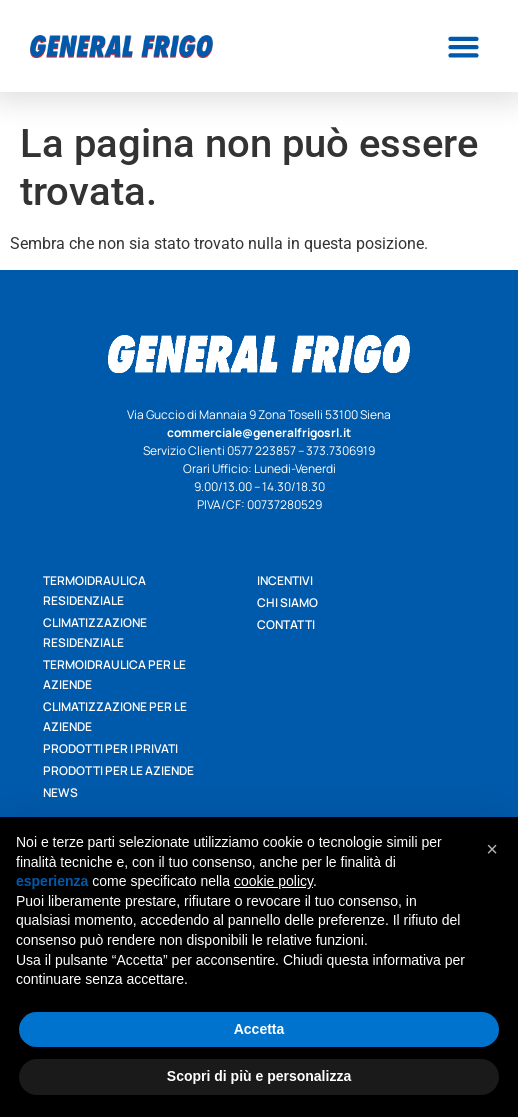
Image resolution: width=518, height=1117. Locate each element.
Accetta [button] (259, 1029)
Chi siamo (287, 602)
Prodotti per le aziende (118, 770)
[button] (463, 46)
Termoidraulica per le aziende (114, 674)
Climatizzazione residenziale (95, 632)
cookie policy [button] (273, 881)
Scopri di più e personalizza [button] (259, 1076)
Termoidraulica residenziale (94, 590)
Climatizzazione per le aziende (115, 716)
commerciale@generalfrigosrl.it (259, 432)
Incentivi (285, 580)
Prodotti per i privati (110, 748)
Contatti (286, 624)
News (60, 792)
